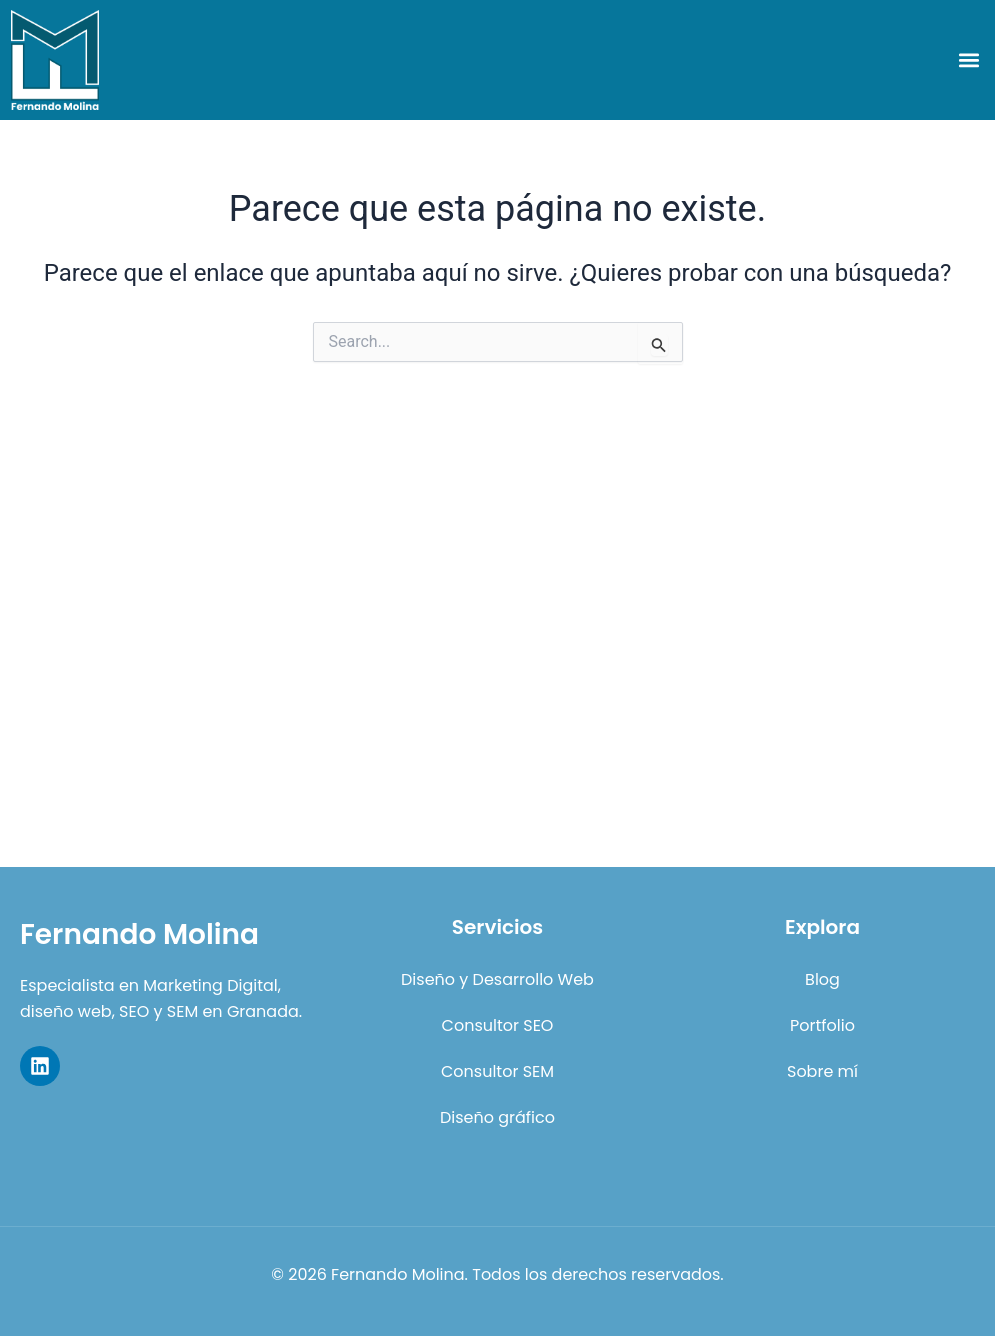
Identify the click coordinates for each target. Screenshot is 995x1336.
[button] (968, 60)
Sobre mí (822, 1071)
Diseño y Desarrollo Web (497, 979)
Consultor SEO (498, 1025)
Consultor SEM (497, 1071)
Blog (822, 979)
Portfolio (822, 1025)
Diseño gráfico (497, 1117)
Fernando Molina (139, 934)
